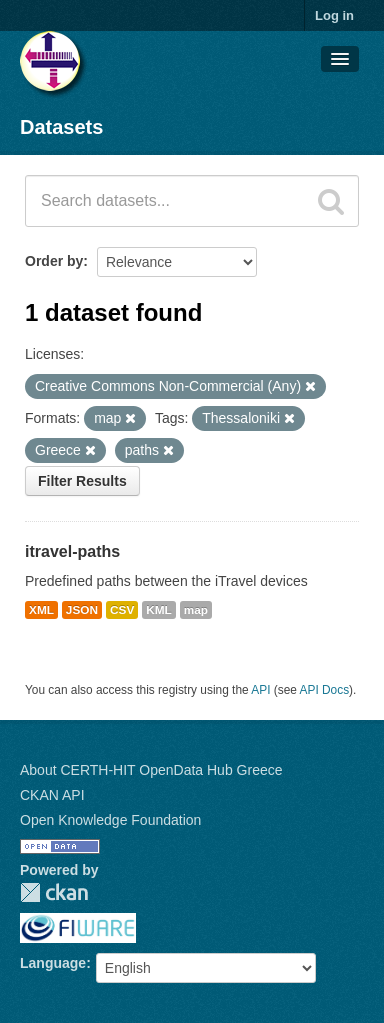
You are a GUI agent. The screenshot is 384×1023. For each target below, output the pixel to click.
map (196, 610)
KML (159, 610)
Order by (54, 261)
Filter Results (82, 481)
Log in (334, 15)
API (260, 690)
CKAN (54, 892)
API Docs (325, 690)
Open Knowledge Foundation (110, 820)
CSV (122, 610)
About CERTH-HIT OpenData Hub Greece (151, 770)
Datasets (61, 127)
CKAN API (52, 795)
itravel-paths (72, 551)
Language (53, 963)
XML (41, 610)
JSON (82, 610)
